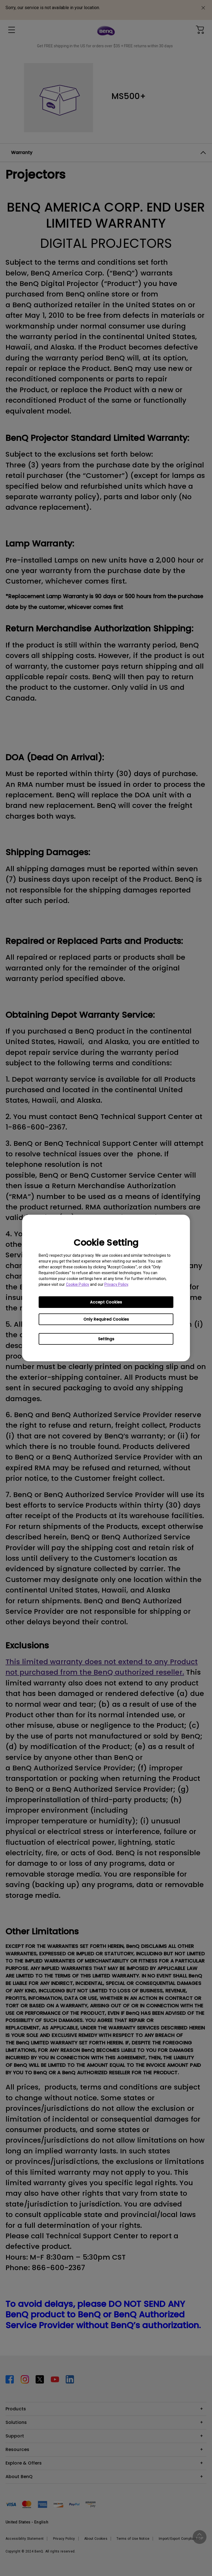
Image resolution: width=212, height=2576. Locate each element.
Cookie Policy (77, 1284)
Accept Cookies (106, 1302)
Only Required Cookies (106, 1319)
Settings (106, 1339)
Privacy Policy (116, 1284)
